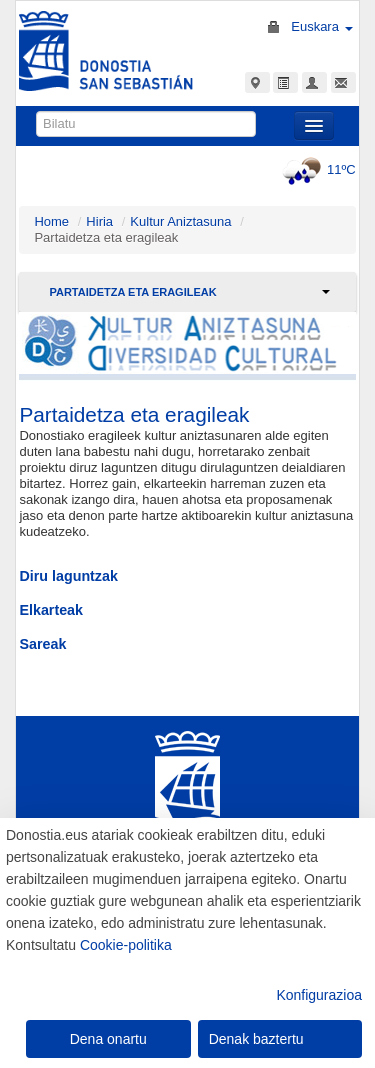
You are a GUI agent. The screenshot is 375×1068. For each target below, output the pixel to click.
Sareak (42, 644)
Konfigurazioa (319, 995)
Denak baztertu (256, 1039)
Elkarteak (51, 610)
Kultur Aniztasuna (180, 221)
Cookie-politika (126, 945)
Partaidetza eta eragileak (132, 292)
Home (51, 221)
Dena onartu (108, 1039)
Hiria (99, 221)
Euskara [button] (321, 26)
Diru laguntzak (68, 576)
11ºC (316, 169)
